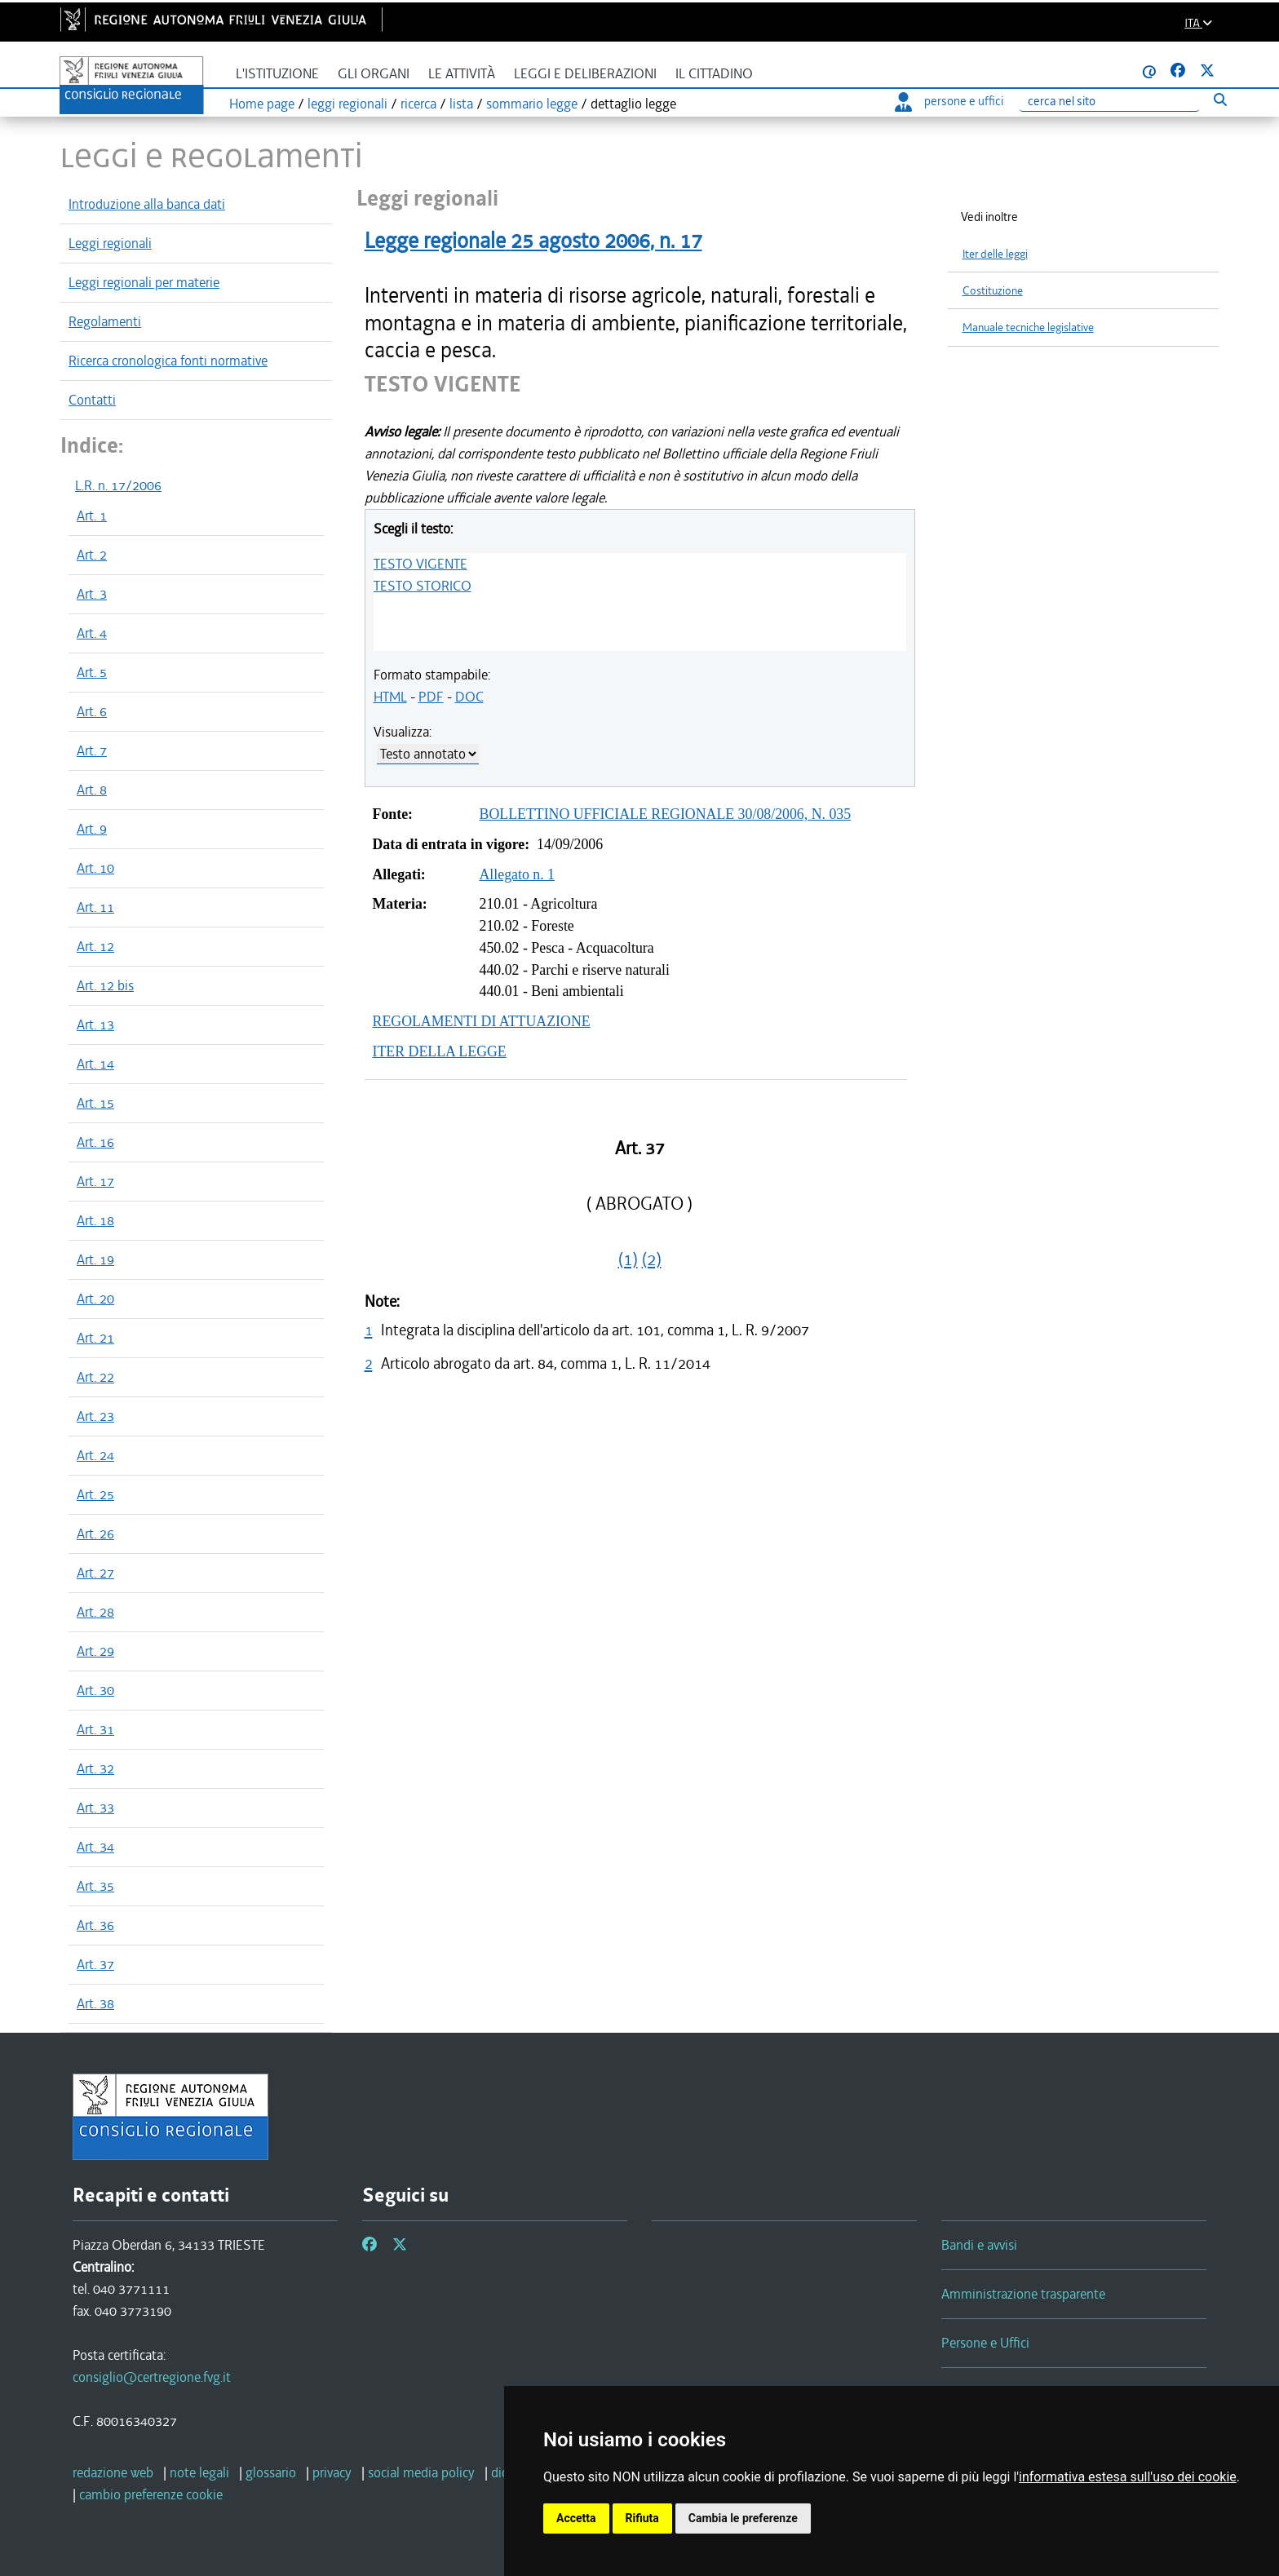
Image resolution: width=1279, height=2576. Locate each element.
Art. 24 (95, 1455)
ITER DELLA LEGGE (440, 1051)
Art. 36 (95, 1925)
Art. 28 (95, 1612)
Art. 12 (95, 946)
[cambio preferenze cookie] (151, 2494)
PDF (431, 697)
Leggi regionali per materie (144, 282)
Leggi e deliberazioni (585, 73)
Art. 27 (95, 1573)
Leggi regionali (110, 243)
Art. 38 (95, 2003)
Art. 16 (95, 1142)
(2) (652, 1259)
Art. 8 (92, 790)
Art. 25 (95, 1494)
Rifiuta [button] (642, 2518)
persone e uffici (949, 101)
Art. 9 (92, 829)
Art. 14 (95, 1064)
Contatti (92, 400)
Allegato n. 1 (517, 874)
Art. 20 (95, 1299)
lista (461, 104)
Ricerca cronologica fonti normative (168, 361)
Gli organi (373, 73)
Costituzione (993, 291)
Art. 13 (95, 1024)
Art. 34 (95, 1847)
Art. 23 (95, 1416)
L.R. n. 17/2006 (118, 485)
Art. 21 (95, 1338)
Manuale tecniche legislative (1028, 327)
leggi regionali (347, 104)
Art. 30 (95, 1690)
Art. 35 (95, 1886)
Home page (261, 104)
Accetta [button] (576, 2518)
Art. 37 (95, 1964)
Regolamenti (105, 321)
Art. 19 (95, 1259)
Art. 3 (92, 594)
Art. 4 (92, 633)
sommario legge (532, 104)
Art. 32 (95, 1768)
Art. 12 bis (105, 985)
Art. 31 (95, 1729)
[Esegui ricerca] (1220, 99)
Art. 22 (95, 1377)
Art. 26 (95, 1534)
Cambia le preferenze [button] (743, 2518)
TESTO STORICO (422, 586)
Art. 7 (92, 750)
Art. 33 (95, 1808)
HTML (390, 697)
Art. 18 (95, 1220)
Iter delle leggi (995, 254)
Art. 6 (92, 711)
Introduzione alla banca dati (147, 204)
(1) (628, 1259)
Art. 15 (95, 1103)
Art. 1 (92, 515)
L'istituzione (277, 73)
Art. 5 (92, 672)
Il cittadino (714, 73)
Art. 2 (92, 555)
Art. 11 (95, 907)
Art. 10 (95, 868)
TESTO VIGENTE (420, 564)
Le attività (461, 73)
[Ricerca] (1109, 101)
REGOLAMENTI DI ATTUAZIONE (482, 1021)
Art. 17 (95, 1181)
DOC (469, 697)
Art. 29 (95, 1651)
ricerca (418, 104)
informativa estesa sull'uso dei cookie (1128, 2477)
